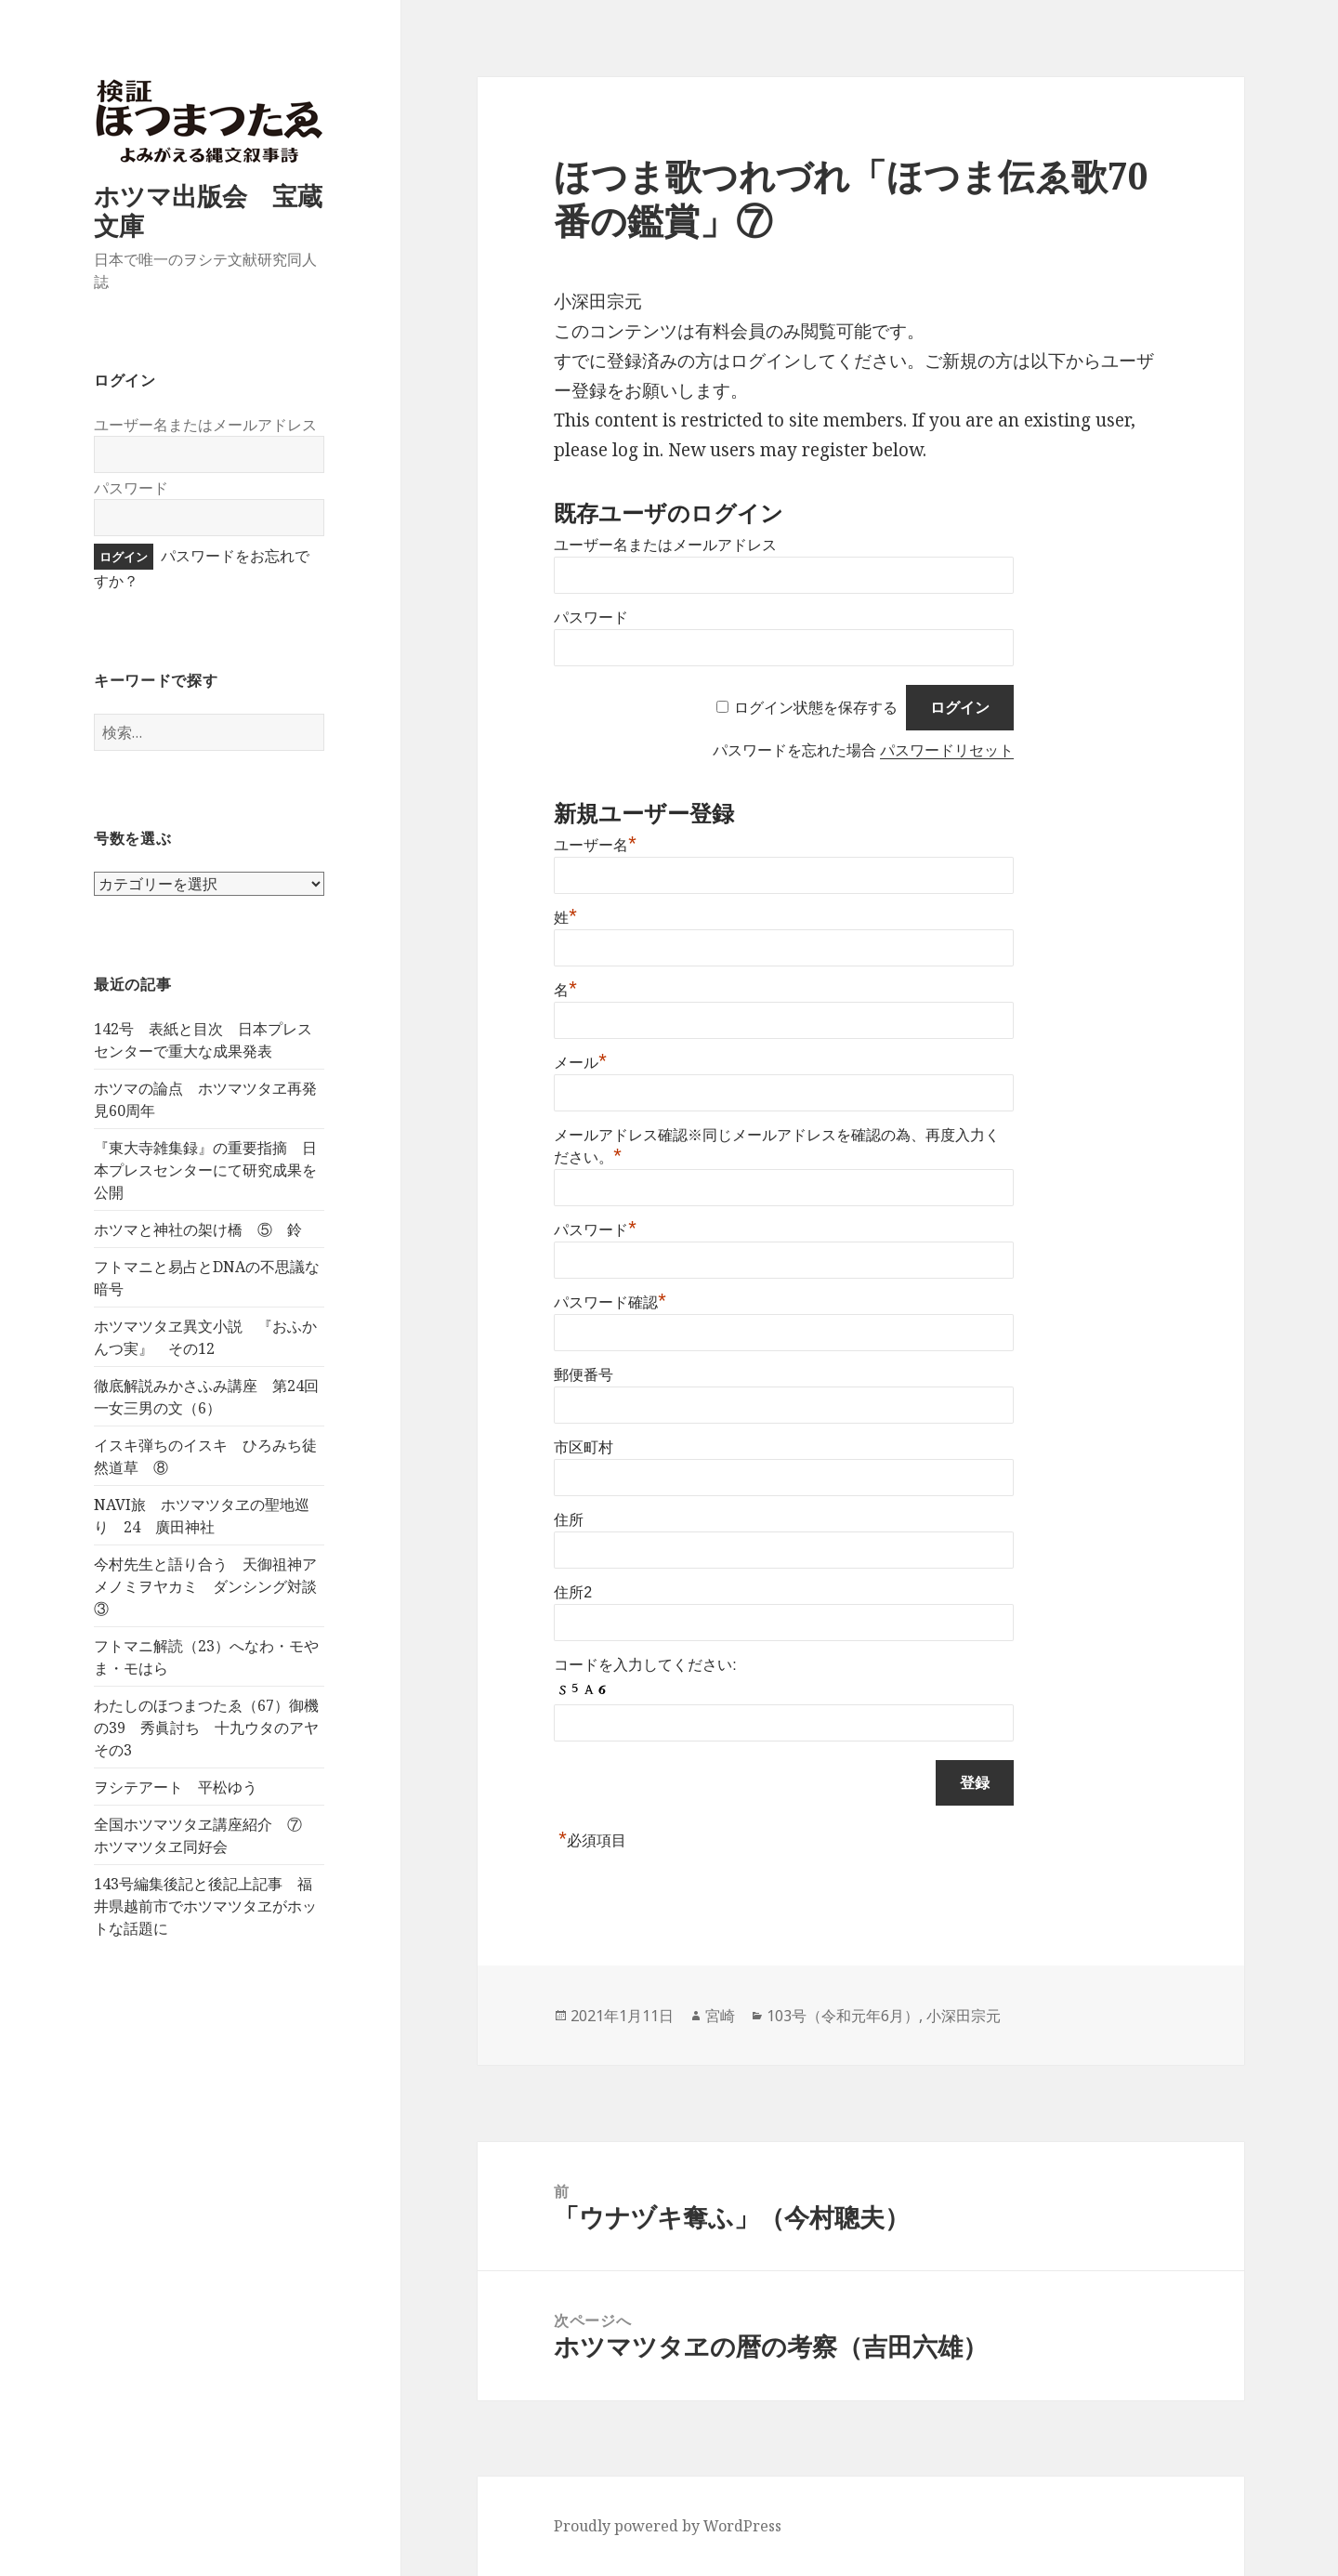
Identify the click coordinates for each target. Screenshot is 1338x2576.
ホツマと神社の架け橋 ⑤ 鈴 (198, 1229)
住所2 (573, 1592)
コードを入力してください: (645, 1665)
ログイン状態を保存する (816, 708)
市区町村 (583, 1447)
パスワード (131, 488)
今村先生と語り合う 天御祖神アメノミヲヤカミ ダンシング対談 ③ (213, 1586)
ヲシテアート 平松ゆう (175, 1787)
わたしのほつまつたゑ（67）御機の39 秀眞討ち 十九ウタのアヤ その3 (214, 1727)
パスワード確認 (610, 1302)
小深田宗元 (963, 2015)
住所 (569, 1520)
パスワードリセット (947, 750)
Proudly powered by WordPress (667, 2526)
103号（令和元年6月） (843, 2015)
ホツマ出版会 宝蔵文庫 (208, 210)
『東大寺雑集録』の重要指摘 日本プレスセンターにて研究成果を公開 (205, 1170)
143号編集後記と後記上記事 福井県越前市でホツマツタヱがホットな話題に (205, 1906)
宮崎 (720, 2015)
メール (580, 1063)
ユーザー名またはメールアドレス (205, 424)
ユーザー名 (595, 845)
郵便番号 (583, 1375)
